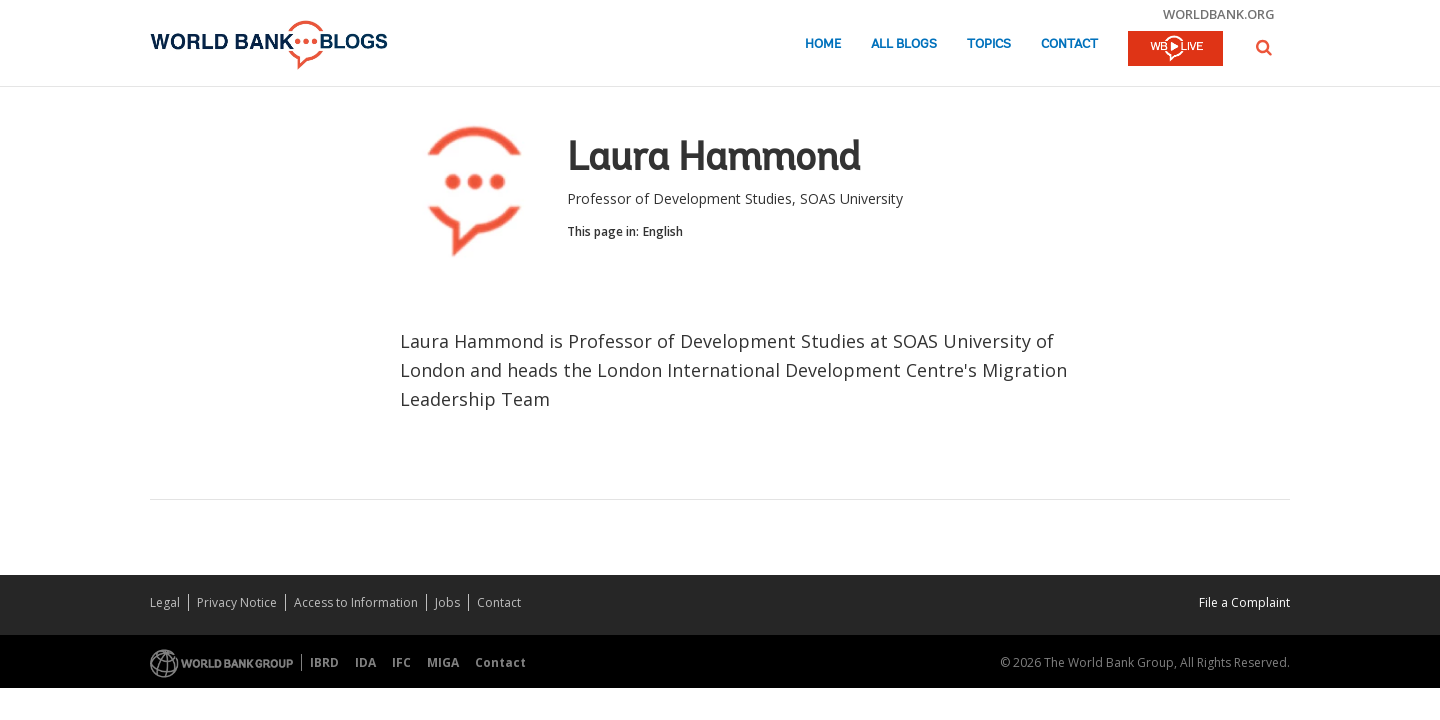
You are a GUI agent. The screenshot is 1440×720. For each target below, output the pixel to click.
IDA (365, 662)
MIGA (443, 662)
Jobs (447, 602)
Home (823, 44)
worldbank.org (1219, 14)
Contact (1069, 44)
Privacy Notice (237, 602)
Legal (165, 602)
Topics (989, 44)
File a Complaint (1244, 602)
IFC (401, 662)
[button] (1264, 47)
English (663, 231)
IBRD (324, 662)
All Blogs (904, 44)
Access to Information (356, 602)
